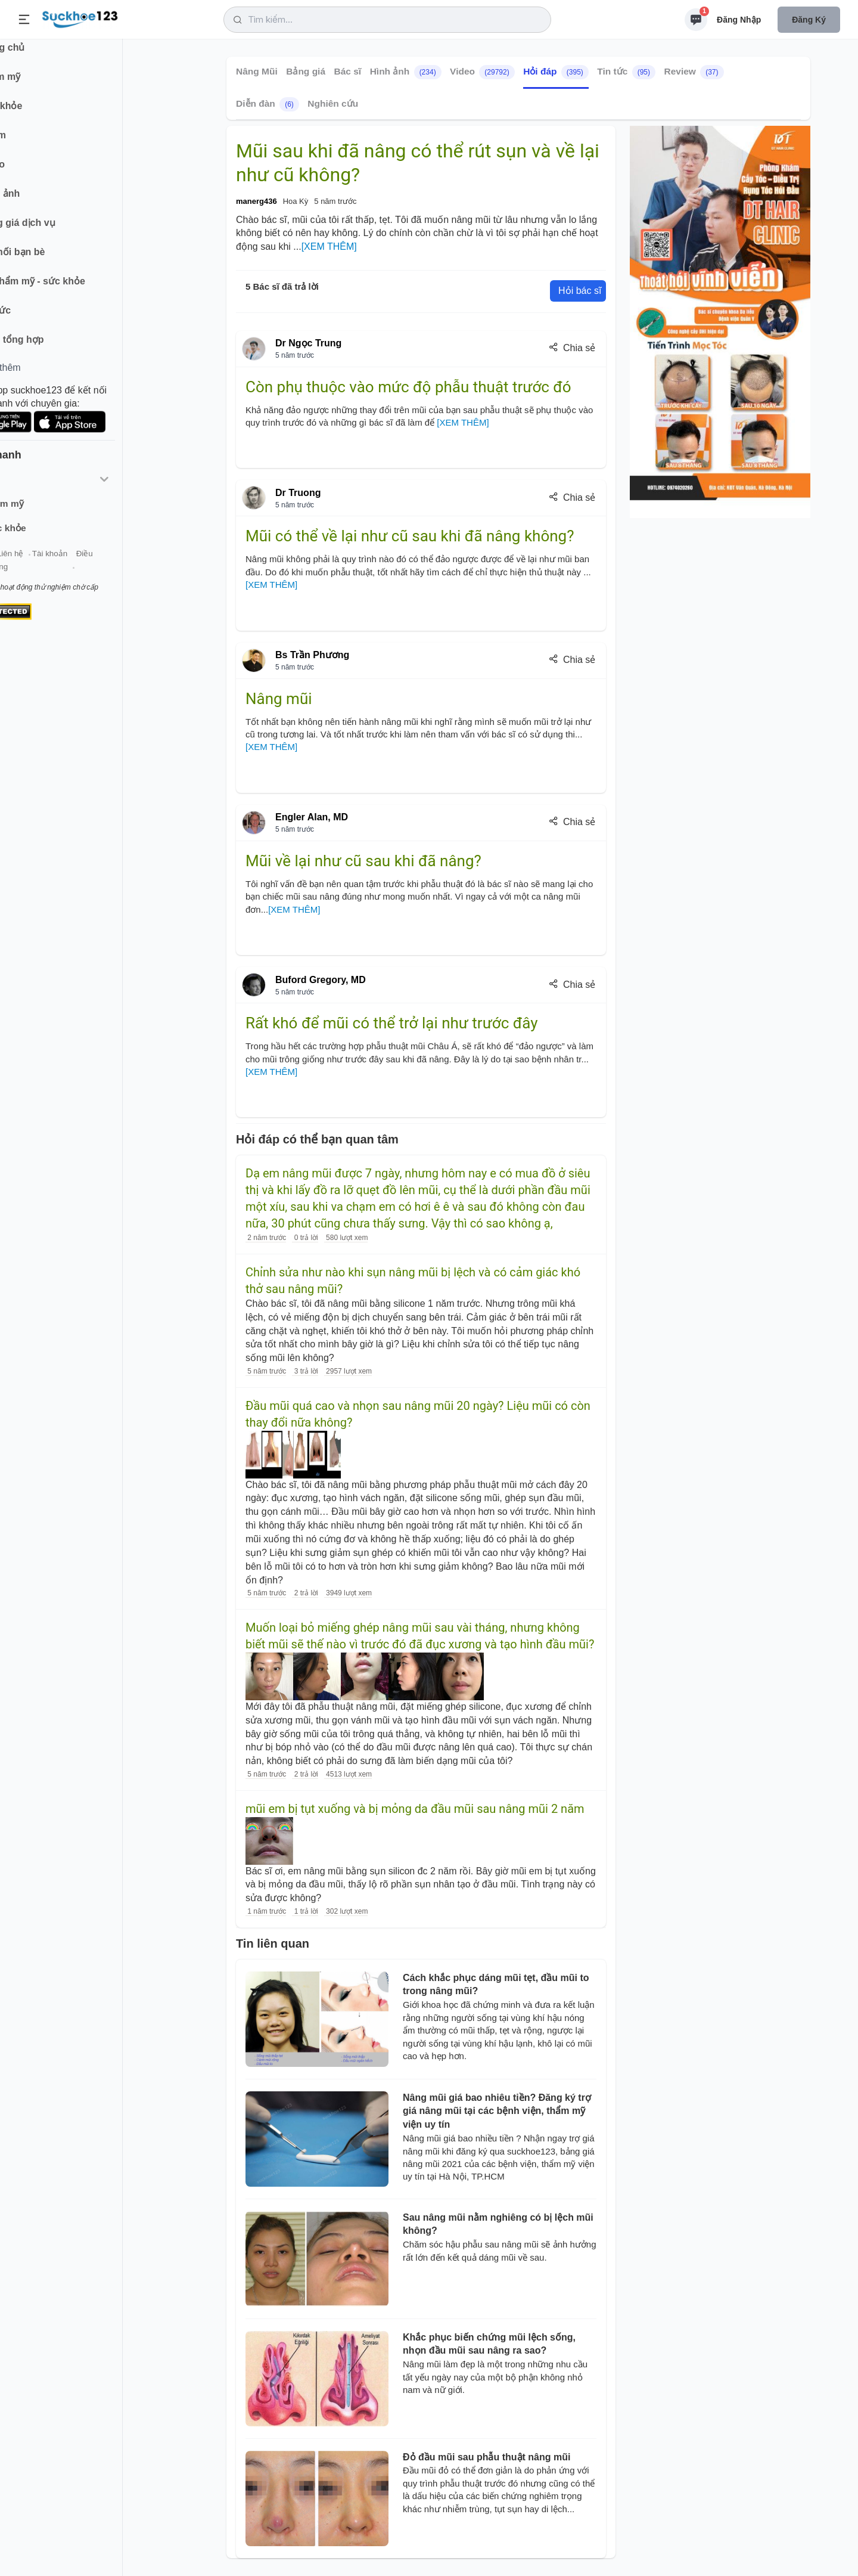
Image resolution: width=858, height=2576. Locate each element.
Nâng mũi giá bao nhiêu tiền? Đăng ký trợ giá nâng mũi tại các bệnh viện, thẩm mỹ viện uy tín (497, 2111)
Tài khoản (105, 565)
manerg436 (256, 201)
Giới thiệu (27, 565)
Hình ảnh (406, 72)
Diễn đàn (267, 104)
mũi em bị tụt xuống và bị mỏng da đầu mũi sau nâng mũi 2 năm (415, 1809)
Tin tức (626, 72)
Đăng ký (809, 19)
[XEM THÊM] (329, 246)
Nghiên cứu (332, 103)
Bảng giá (305, 71)
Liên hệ (66, 565)
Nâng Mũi (257, 71)
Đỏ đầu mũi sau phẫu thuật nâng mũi (486, 2457)
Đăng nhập (739, 19)
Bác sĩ (348, 71)
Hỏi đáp (556, 72)
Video (482, 72)
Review (693, 72)
